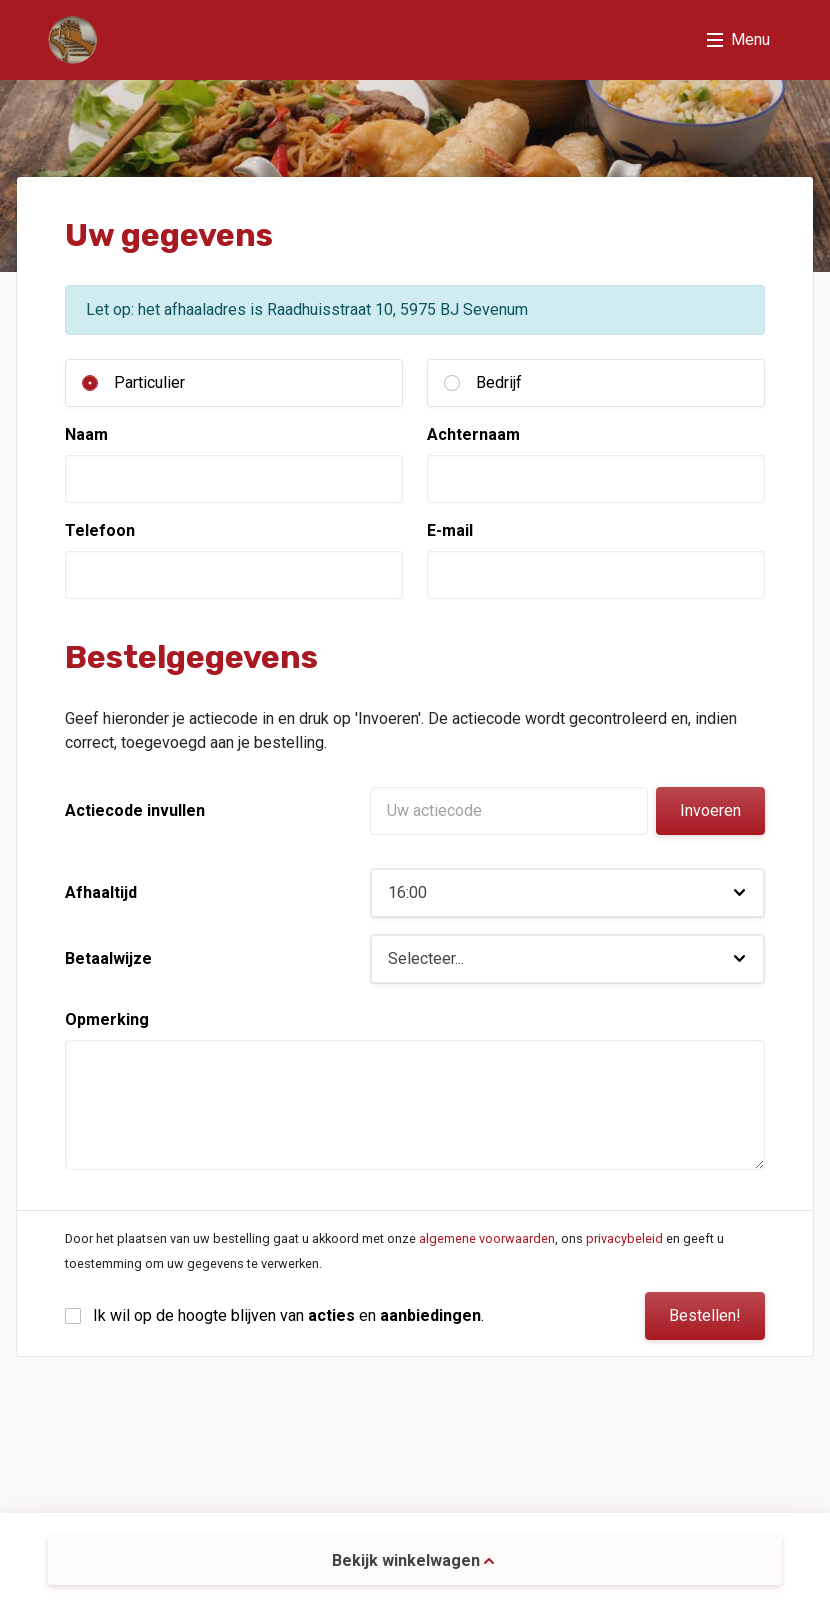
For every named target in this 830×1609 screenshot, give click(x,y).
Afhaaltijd (101, 892)
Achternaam (473, 434)
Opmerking (107, 1019)
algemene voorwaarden (487, 1238)
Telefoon (100, 530)
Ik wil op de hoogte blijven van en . (288, 1315)
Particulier (149, 382)
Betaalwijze (108, 958)
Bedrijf (499, 382)
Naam (86, 434)
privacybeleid (624, 1238)
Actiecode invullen (135, 810)
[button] (567, 893)
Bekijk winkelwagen (413, 1560)
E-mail (450, 530)
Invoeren (710, 810)
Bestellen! (705, 1315)
